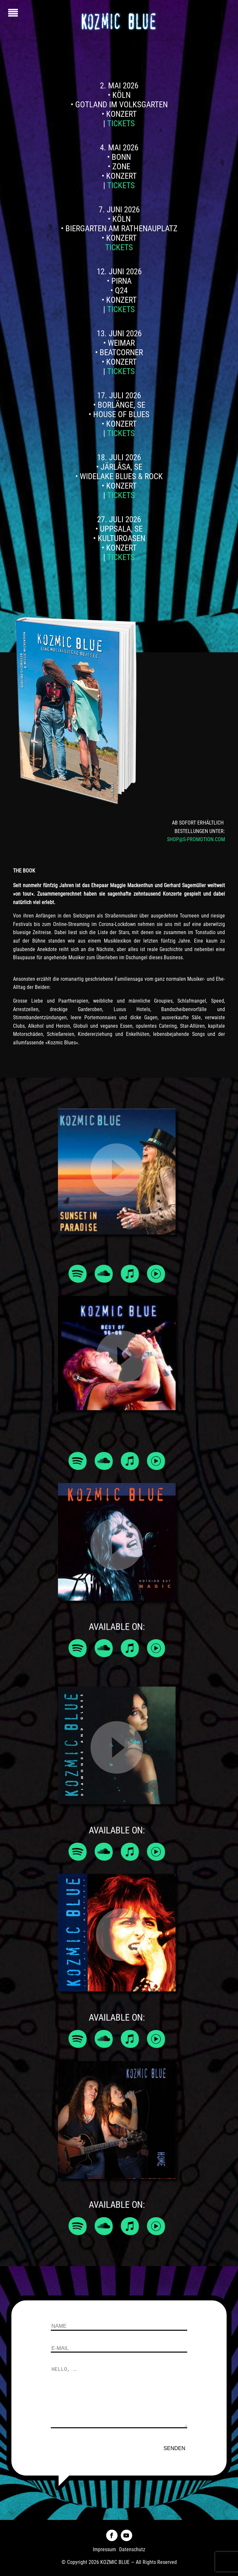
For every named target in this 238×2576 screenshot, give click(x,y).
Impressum (104, 2549)
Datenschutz (132, 2549)
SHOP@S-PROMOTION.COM (196, 839)
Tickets (121, 123)
